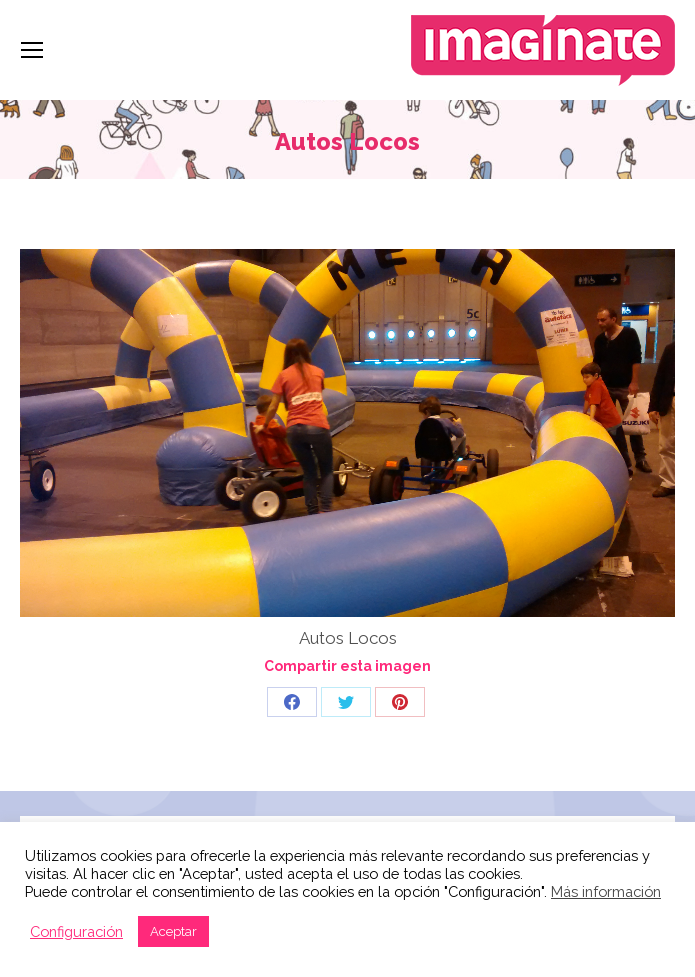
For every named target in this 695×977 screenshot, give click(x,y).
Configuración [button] (76, 931)
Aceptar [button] (173, 931)
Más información (606, 891)
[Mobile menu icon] (32, 50)
